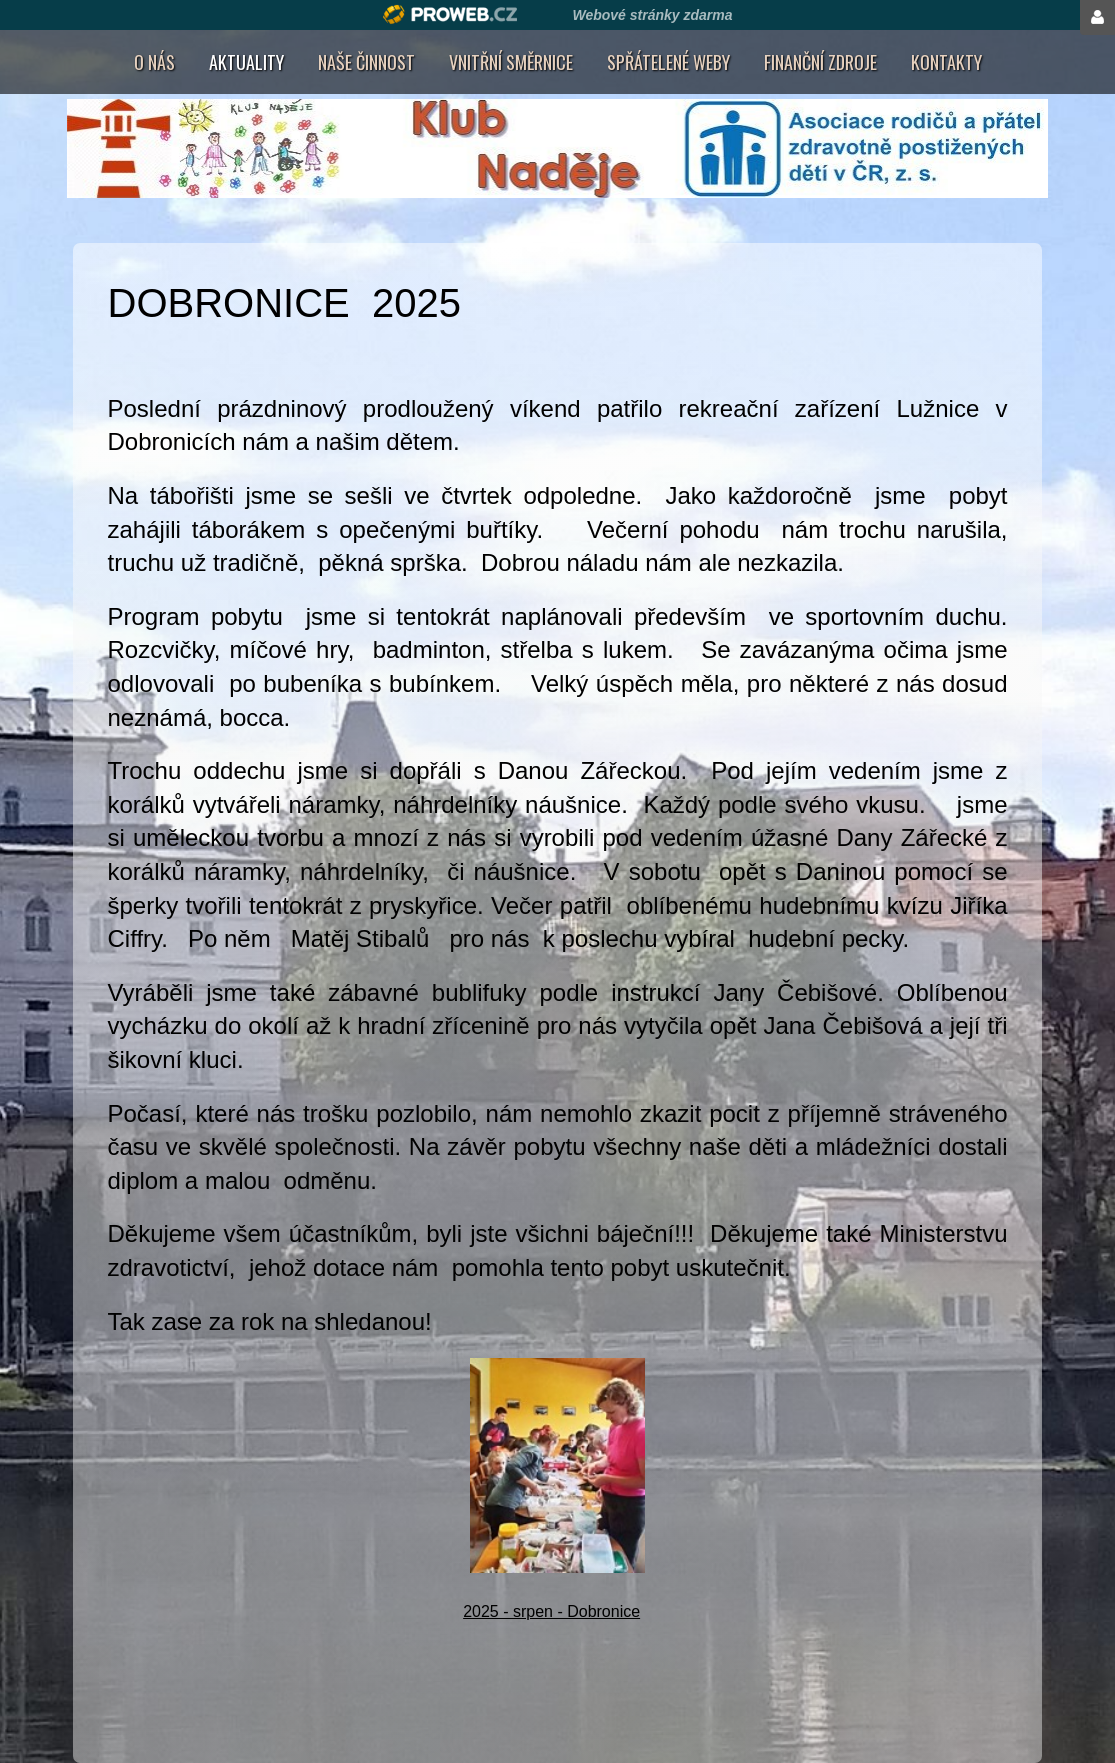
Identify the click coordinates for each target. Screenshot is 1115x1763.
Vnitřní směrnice (511, 62)
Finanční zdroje (820, 62)
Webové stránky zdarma (652, 15)
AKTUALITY (246, 62)
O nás (154, 62)
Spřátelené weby (668, 62)
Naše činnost (366, 62)
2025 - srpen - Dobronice (551, 1611)
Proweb (450, 14)
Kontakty (946, 62)
